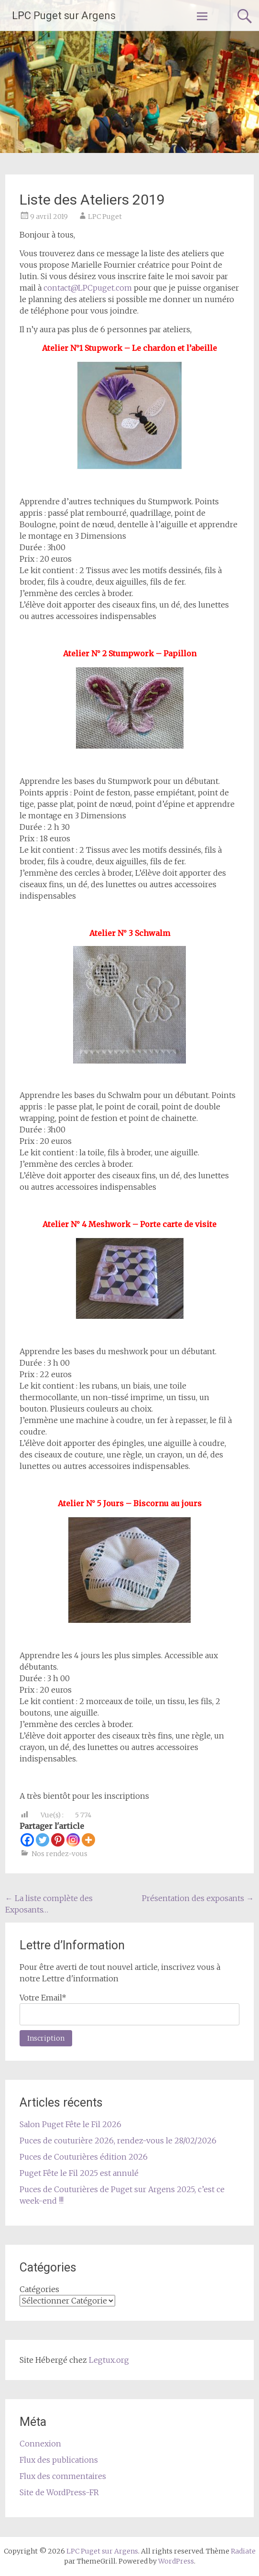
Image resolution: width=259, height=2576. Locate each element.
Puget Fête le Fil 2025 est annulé (79, 2173)
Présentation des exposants (198, 1898)
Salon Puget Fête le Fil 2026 (70, 2124)
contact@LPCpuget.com (87, 288)
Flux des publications (59, 2460)
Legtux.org (109, 2360)
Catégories (39, 2289)
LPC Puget (105, 216)
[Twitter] (42, 1840)
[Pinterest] (58, 1840)
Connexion (40, 2443)
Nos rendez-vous (59, 1853)
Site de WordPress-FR (59, 2492)
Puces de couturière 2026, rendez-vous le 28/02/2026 (118, 2140)
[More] (88, 1840)
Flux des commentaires (63, 2476)
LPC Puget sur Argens (64, 16)
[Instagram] (73, 1840)
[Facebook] (27, 1840)
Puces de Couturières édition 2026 (84, 2157)
